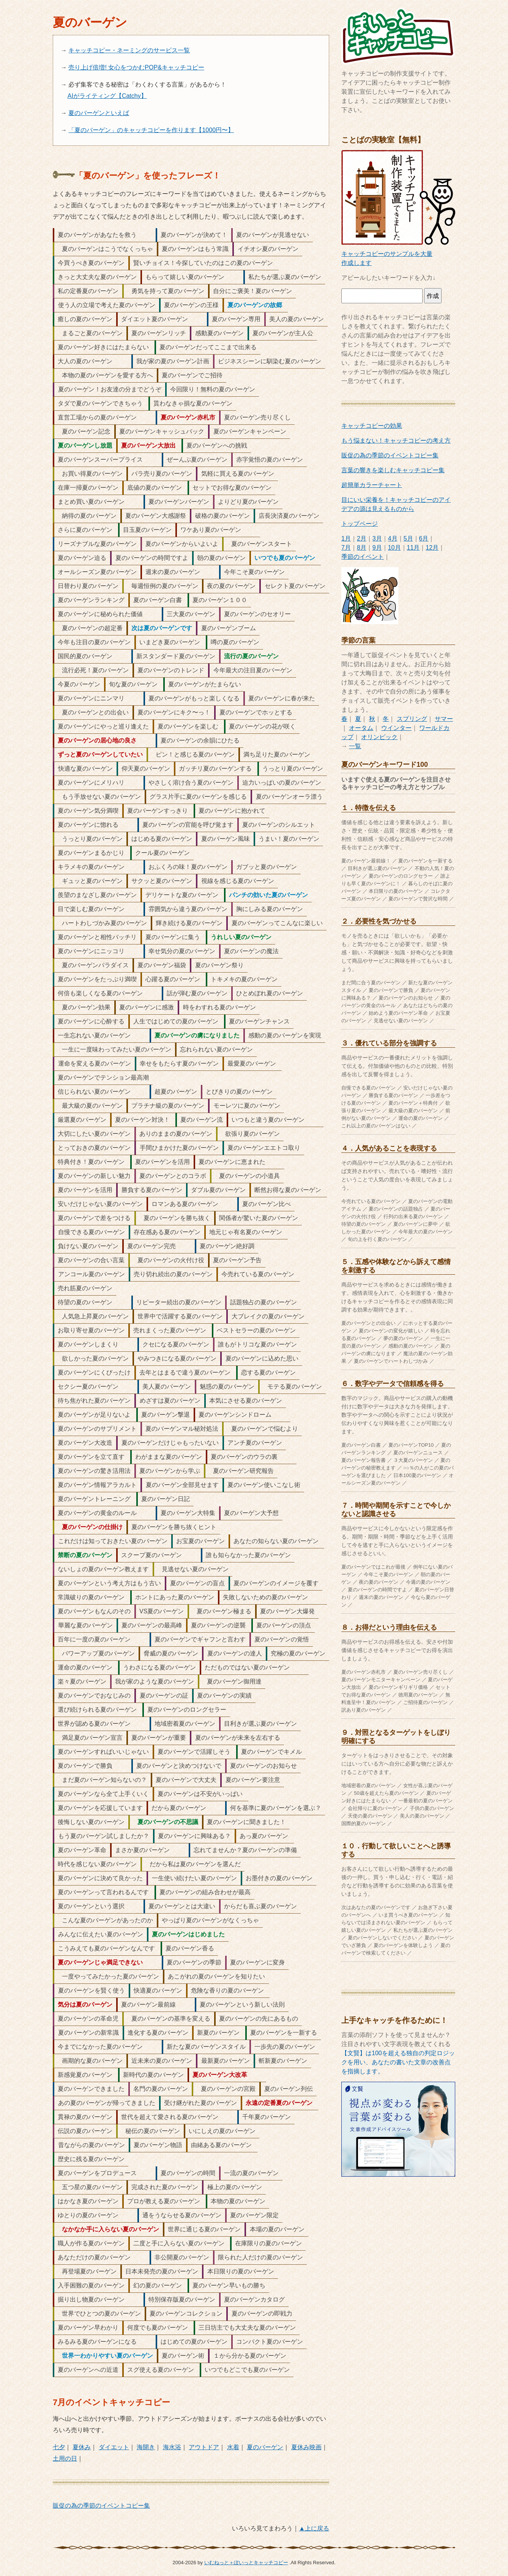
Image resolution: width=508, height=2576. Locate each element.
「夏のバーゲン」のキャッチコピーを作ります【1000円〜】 (151, 130)
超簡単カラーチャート (371, 485)
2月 (361, 538)
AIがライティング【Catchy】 (107, 96)
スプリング (412, 719)
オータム (361, 728)
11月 (413, 547)
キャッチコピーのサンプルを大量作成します (398, 253)
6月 (424, 538)
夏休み (82, 2447)
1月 (346, 538)
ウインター (396, 728)
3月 (377, 538)
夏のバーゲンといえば (98, 113)
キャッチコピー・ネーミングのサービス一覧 (129, 50)
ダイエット (114, 2447)
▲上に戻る (314, 2528)
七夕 (59, 2447)
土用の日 (65, 2458)
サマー (444, 719)
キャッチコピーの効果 (371, 426)
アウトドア (204, 2447)
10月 (394, 547)
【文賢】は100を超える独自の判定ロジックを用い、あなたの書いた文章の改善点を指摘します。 (398, 2062)
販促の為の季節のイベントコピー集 (101, 2505)
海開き (146, 2447)
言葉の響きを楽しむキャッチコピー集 (393, 470)
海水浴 (172, 2447)
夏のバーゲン (265, 2447)
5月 (408, 538)
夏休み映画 (306, 2447)
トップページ (359, 523)
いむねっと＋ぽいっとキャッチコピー (246, 2562)
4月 (393, 538)
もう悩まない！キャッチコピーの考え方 (396, 440)
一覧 (355, 746)
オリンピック (379, 737)
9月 (377, 547)
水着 (233, 2447)
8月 (361, 547)
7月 (346, 547)
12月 (432, 547)
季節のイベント (362, 556)
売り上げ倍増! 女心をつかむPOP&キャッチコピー (136, 67)
